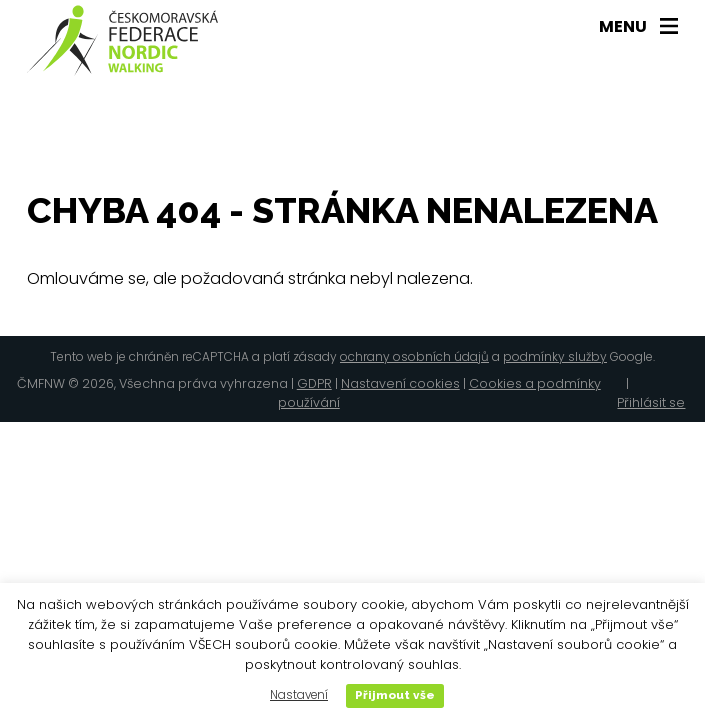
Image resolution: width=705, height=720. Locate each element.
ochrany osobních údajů (414, 356)
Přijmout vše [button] (395, 695)
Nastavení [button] (299, 695)
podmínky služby (555, 356)
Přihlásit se (651, 402)
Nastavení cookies (400, 383)
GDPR (314, 383)
